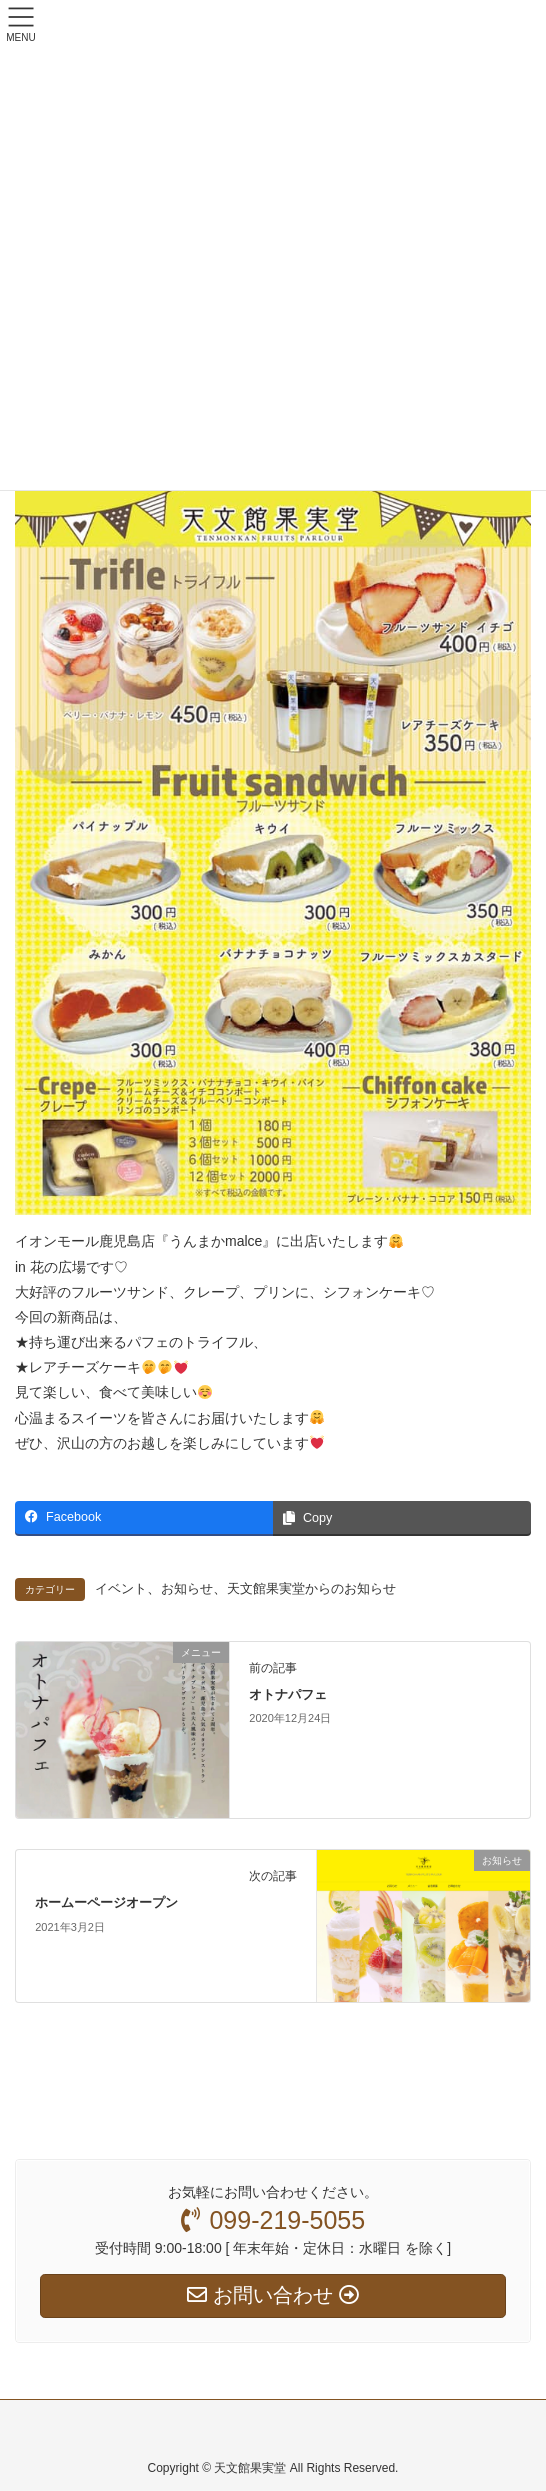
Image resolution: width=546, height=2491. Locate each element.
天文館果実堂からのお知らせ (311, 1589)
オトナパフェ (288, 1694)
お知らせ (187, 1589)
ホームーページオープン (106, 1902)
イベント (121, 1589)
